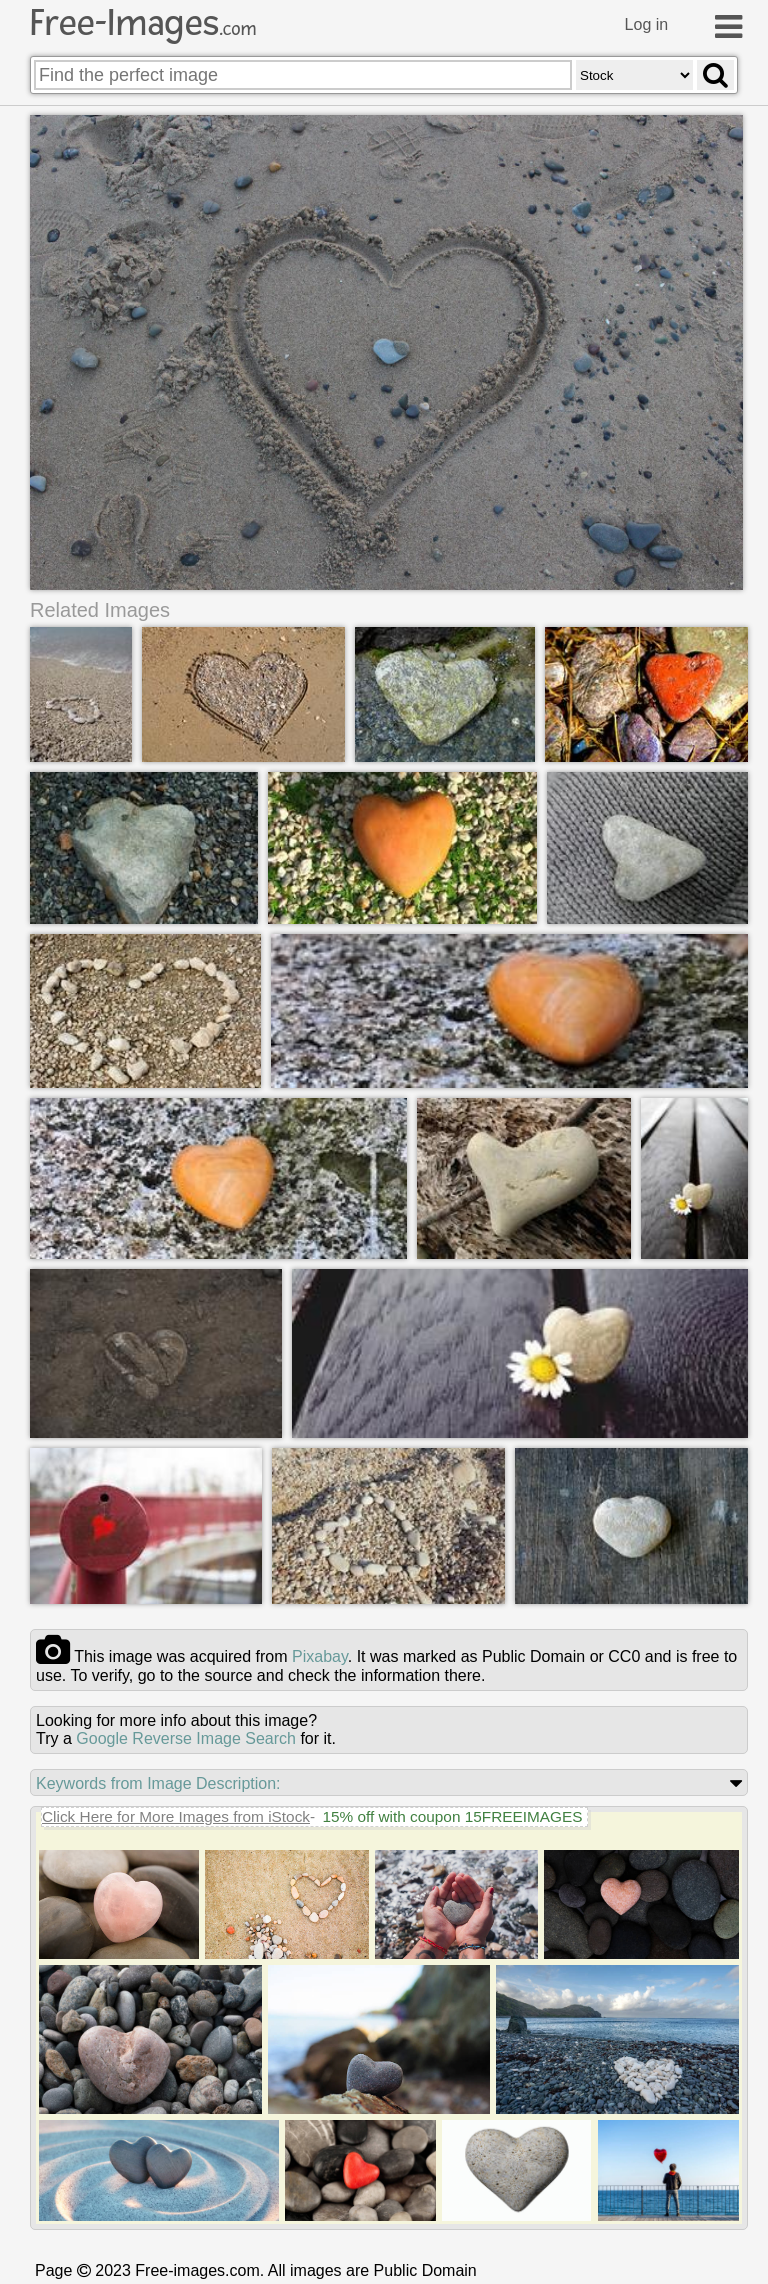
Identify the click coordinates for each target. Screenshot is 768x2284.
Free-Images (143, 23)
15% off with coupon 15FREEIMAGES (452, 1816)
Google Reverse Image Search (186, 1738)
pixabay (320, 1656)
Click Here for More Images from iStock (176, 1816)
